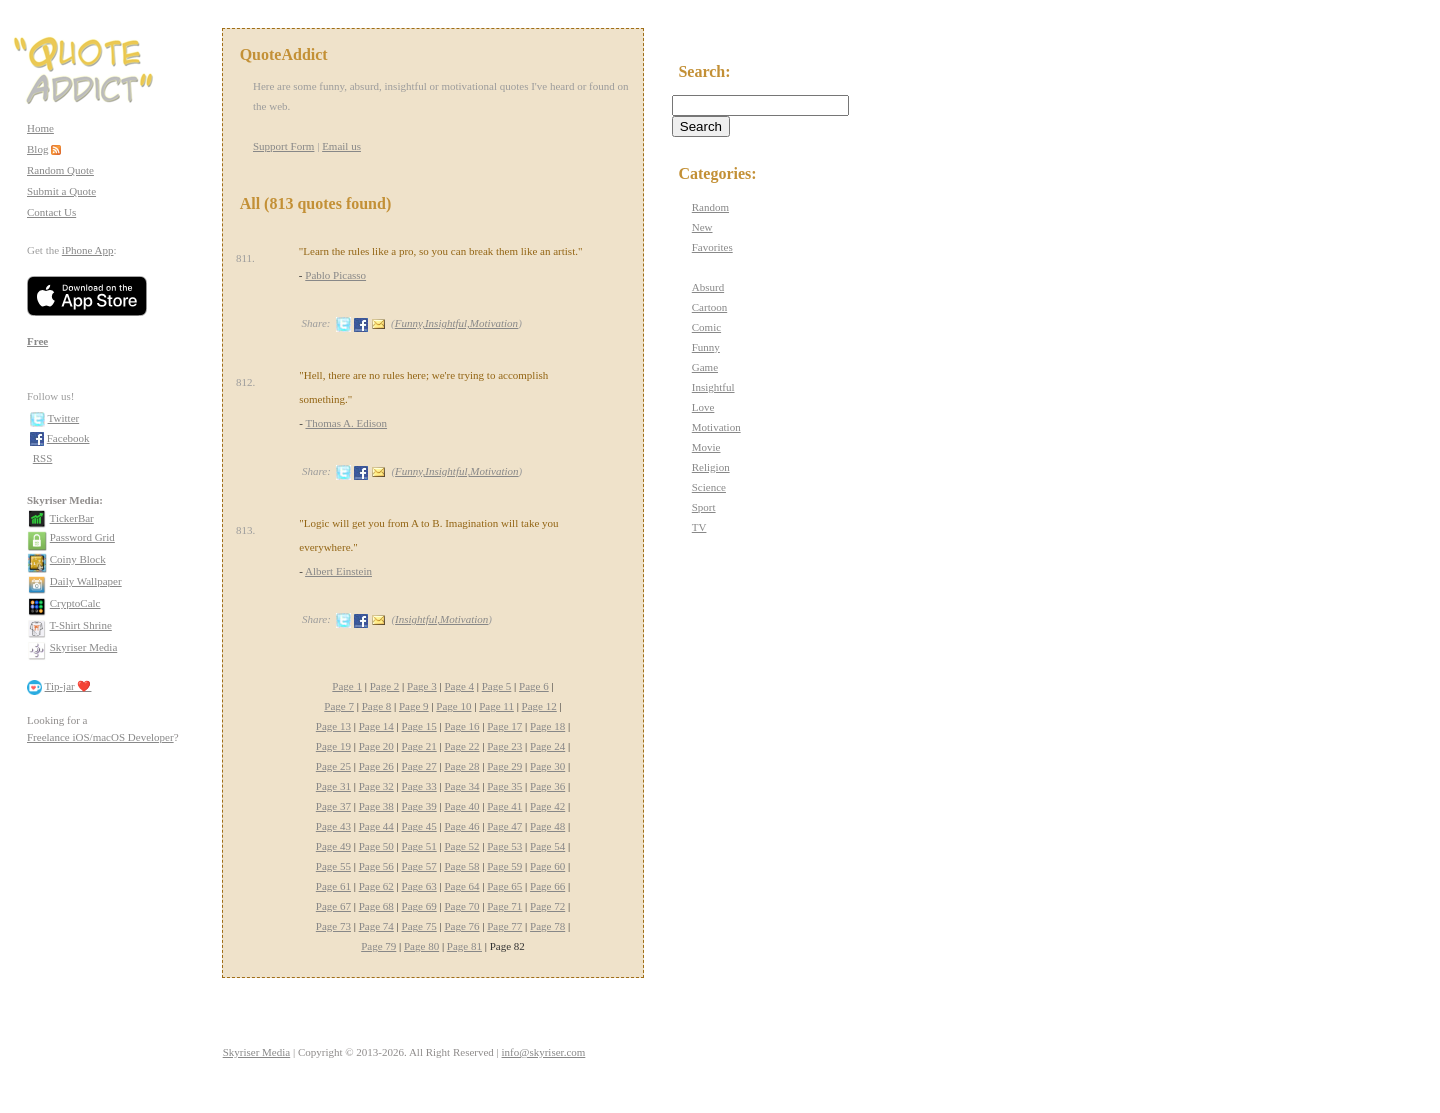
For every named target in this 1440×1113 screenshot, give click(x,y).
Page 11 (496, 706)
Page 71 (504, 906)
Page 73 (333, 926)
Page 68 (376, 906)
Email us (341, 146)
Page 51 (419, 846)
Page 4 (459, 686)
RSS (43, 458)
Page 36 (547, 786)
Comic (706, 327)
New (702, 227)
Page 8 (377, 706)
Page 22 (461, 746)
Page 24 (547, 746)
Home (40, 128)
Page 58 (461, 866)
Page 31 (333, 786)
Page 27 (419, 766)
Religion (711, 467)
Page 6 (534, 686)
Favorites (712, 247)
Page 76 (461, 926)
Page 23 (504, 746)
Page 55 (333, 866)
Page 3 (422, 686)
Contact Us (51, 212)
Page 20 (376, 746)
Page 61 (333, 886)
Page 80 (421, 946)
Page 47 (504, 826)
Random (710, 207)
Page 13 (333, 726)
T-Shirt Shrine (81, 625)
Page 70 (461, 906)
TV (699, 527)
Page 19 (333, 746)
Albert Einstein (338, 571)
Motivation (716, 427)
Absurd (708, 287)
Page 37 (333, 806)
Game (705, 367)
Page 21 (419, 746)
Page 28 (461, 766)
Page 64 (461, 886)
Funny (706, 347)
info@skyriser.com (544, 1052)
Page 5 (497, 686)
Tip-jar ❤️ (68, 686)
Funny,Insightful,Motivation (456, 323)
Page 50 (376, 846)
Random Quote (60, 170)
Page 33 (419, 786)
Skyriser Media (84, 647)
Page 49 (333, 846)
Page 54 (547, 846)
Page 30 (547, 766)
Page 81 (464, 946)
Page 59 (504, 866)
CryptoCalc (75, 603)
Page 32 (376, 786)
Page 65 (504, 886)
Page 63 (419, 886)
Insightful (713, 387)
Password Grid (82, 537)
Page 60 (547, 866)
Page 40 (461, 806)
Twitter (64, 418)
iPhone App (88, 250)
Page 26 (376, 766)
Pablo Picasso (335, 275)
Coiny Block (78, 559)
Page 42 (547, 806)
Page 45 (419, 826)
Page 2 (385, 686)
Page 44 (376, 826)
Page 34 (461, 786)
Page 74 (376, 926)
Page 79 (378, 946)
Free (37, 341)
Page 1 (347, 686)
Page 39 (419, 806)
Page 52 (461, 846)
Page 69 (419, 906)
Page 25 (333, 766)
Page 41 (504, 806)
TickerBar (72, 518)
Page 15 (419, 726)
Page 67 (333, 906)
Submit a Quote (61, 191)
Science (709, 487)
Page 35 (504, 786)
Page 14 (376, 726)
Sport (704, 507)
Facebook (68, 438)
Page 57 (419, 866)
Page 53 (504, 846)
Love (703, 407)
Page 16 (461, 726)
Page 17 (504, 726)
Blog (37, 149)
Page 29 (504, 766)
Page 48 (547, 826)
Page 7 (339, 706)
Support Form (283, 146)
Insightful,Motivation (441, 619)
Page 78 (547, 926)
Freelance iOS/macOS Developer (100, 737)
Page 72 (547, 906)
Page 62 (376, 886)
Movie (706, 447)
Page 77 (504, 926)
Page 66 (547, 886)
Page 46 (461, 826)
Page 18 (547, 726)
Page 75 (419, 926)
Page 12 (539, 706)
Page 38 (376, 806)
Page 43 (333, 826)
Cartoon (709, 307)
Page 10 (453, 706)
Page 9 (414, 706)
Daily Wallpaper (86, 581)
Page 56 (376, 866)
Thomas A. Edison (346, 423)
